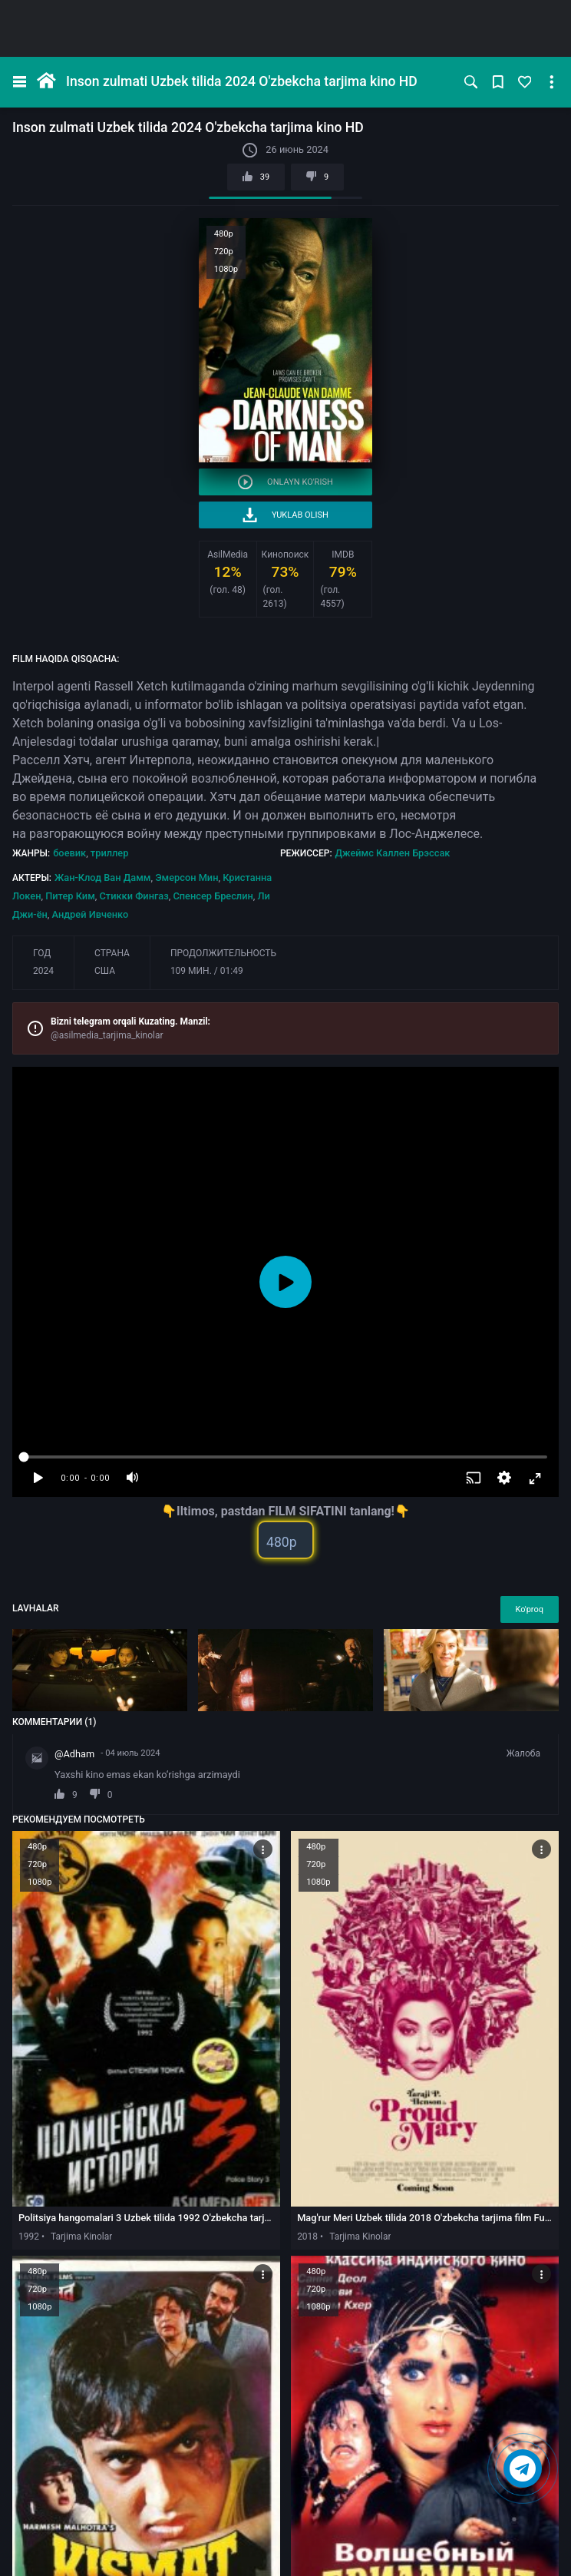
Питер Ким (70, 896)
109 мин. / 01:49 (206, 970)
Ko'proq (529, 1609)
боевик (69, 853)
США (104, 970)
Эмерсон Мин (186, 877)
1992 (28, 2236)
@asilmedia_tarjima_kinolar (107, 1035)
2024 (43, 970)
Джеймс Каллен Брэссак (393, 853)
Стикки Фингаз (133, 896)
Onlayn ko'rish (285, 482)
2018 (307, 2236)
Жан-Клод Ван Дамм (102, 877)
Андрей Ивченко (90, 914)
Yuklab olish (285, 515)
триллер (110, 853)
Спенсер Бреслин (212, 896)
